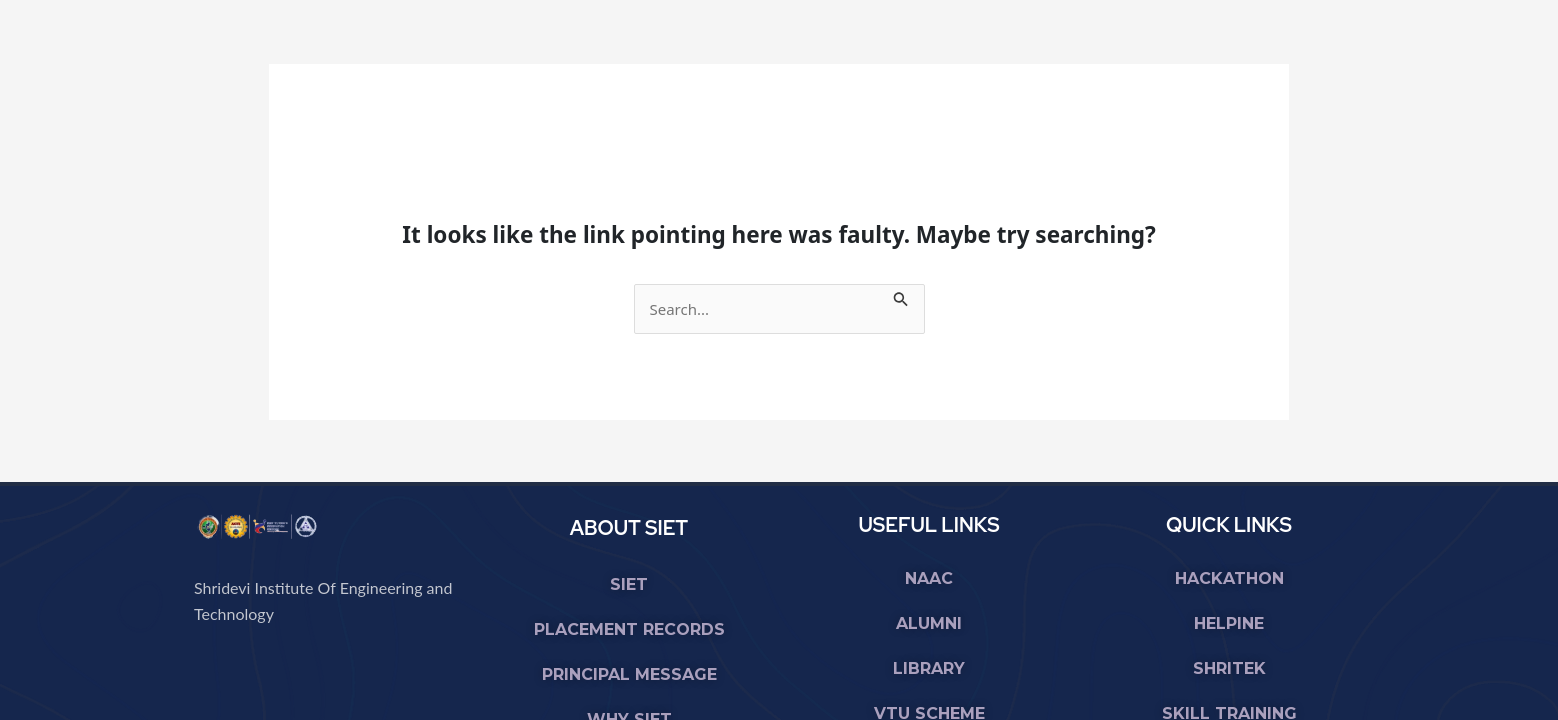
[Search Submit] (901, 296)
